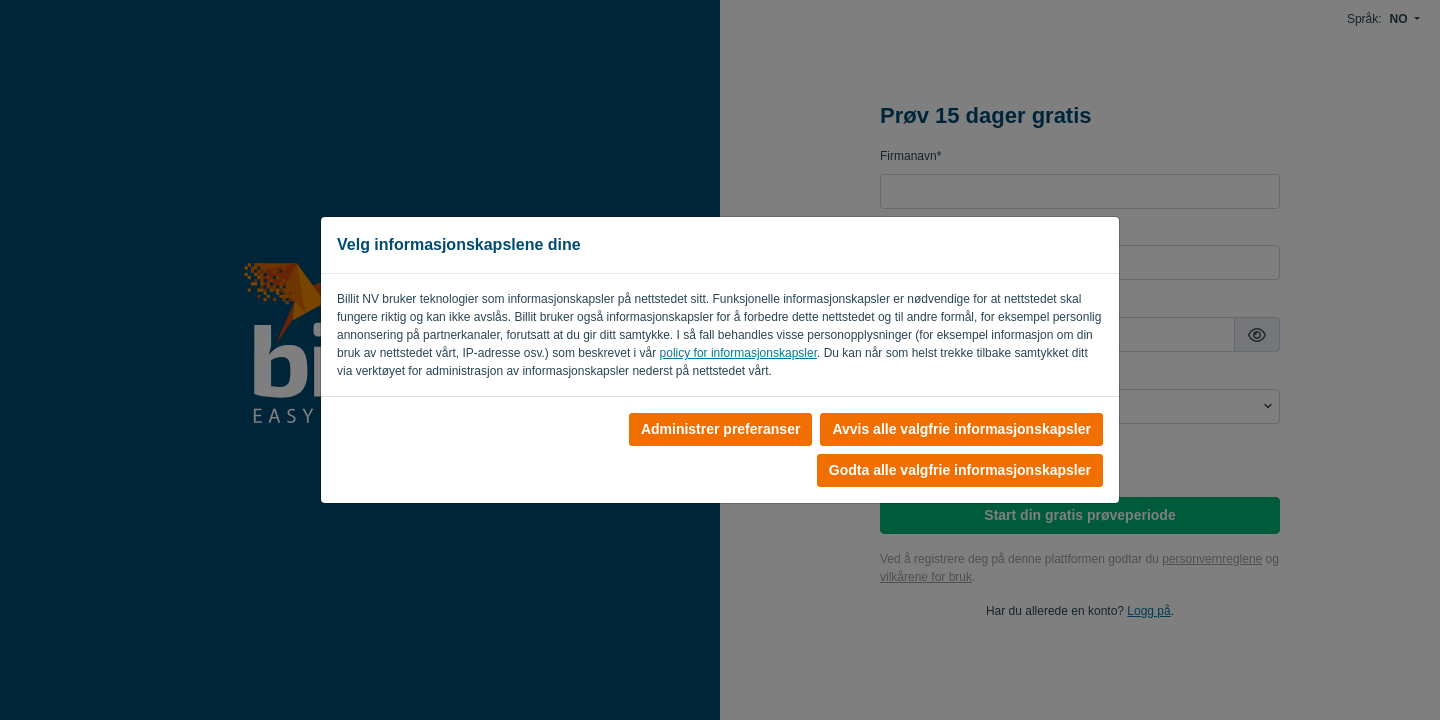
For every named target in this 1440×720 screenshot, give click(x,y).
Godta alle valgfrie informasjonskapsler (960, 470)
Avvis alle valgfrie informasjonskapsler (961, 429)
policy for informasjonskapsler (738, 353)
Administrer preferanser (721, 429)
